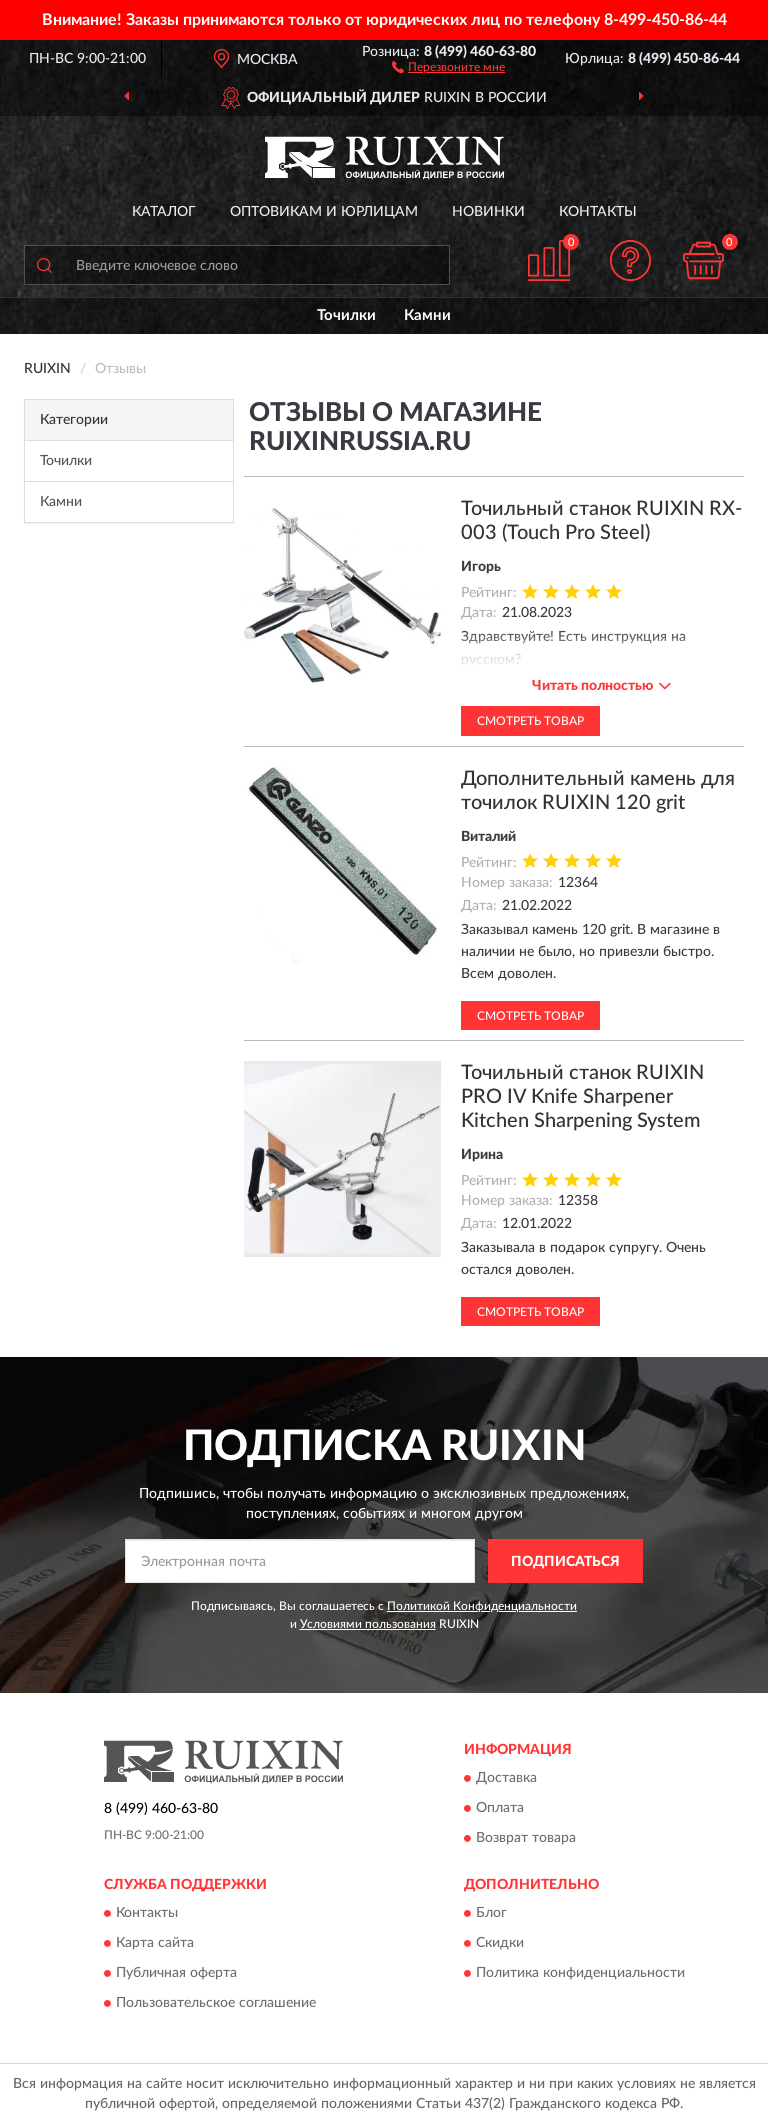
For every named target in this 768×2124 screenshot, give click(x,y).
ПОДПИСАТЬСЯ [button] (565, 1562)
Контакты (598, 212)
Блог (491, 1914)
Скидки (500, 1944)
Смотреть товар (530, 721)
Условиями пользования (368, 1624)
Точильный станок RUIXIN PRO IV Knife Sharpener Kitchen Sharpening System (582, 1097)
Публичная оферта (176, 1974)
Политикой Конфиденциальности (482, 1606)
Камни (427, 315)
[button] (448, 66)
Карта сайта (155, 1944)
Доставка (506, 1779)
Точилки (346, 315)
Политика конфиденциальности (580, 1974)
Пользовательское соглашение (216, 2004)
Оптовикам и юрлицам (324, 212)
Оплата (500, 1809)
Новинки (488, 212)
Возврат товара (526, 1839)
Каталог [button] (164, 212)
